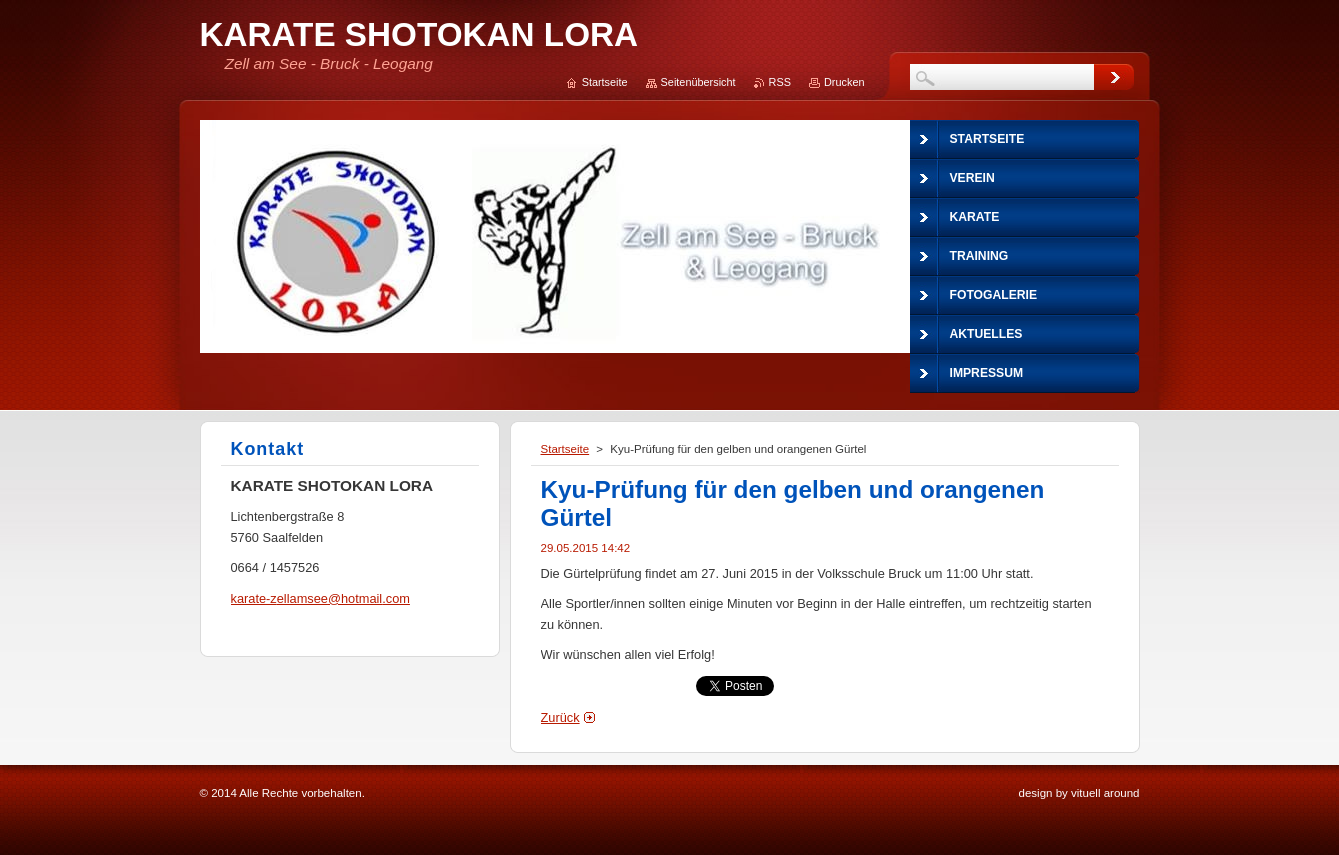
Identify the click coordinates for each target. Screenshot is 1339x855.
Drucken (844, 82)
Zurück (560, 717)
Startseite (565, 449)
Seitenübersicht (698, 82)
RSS (780, 82)
